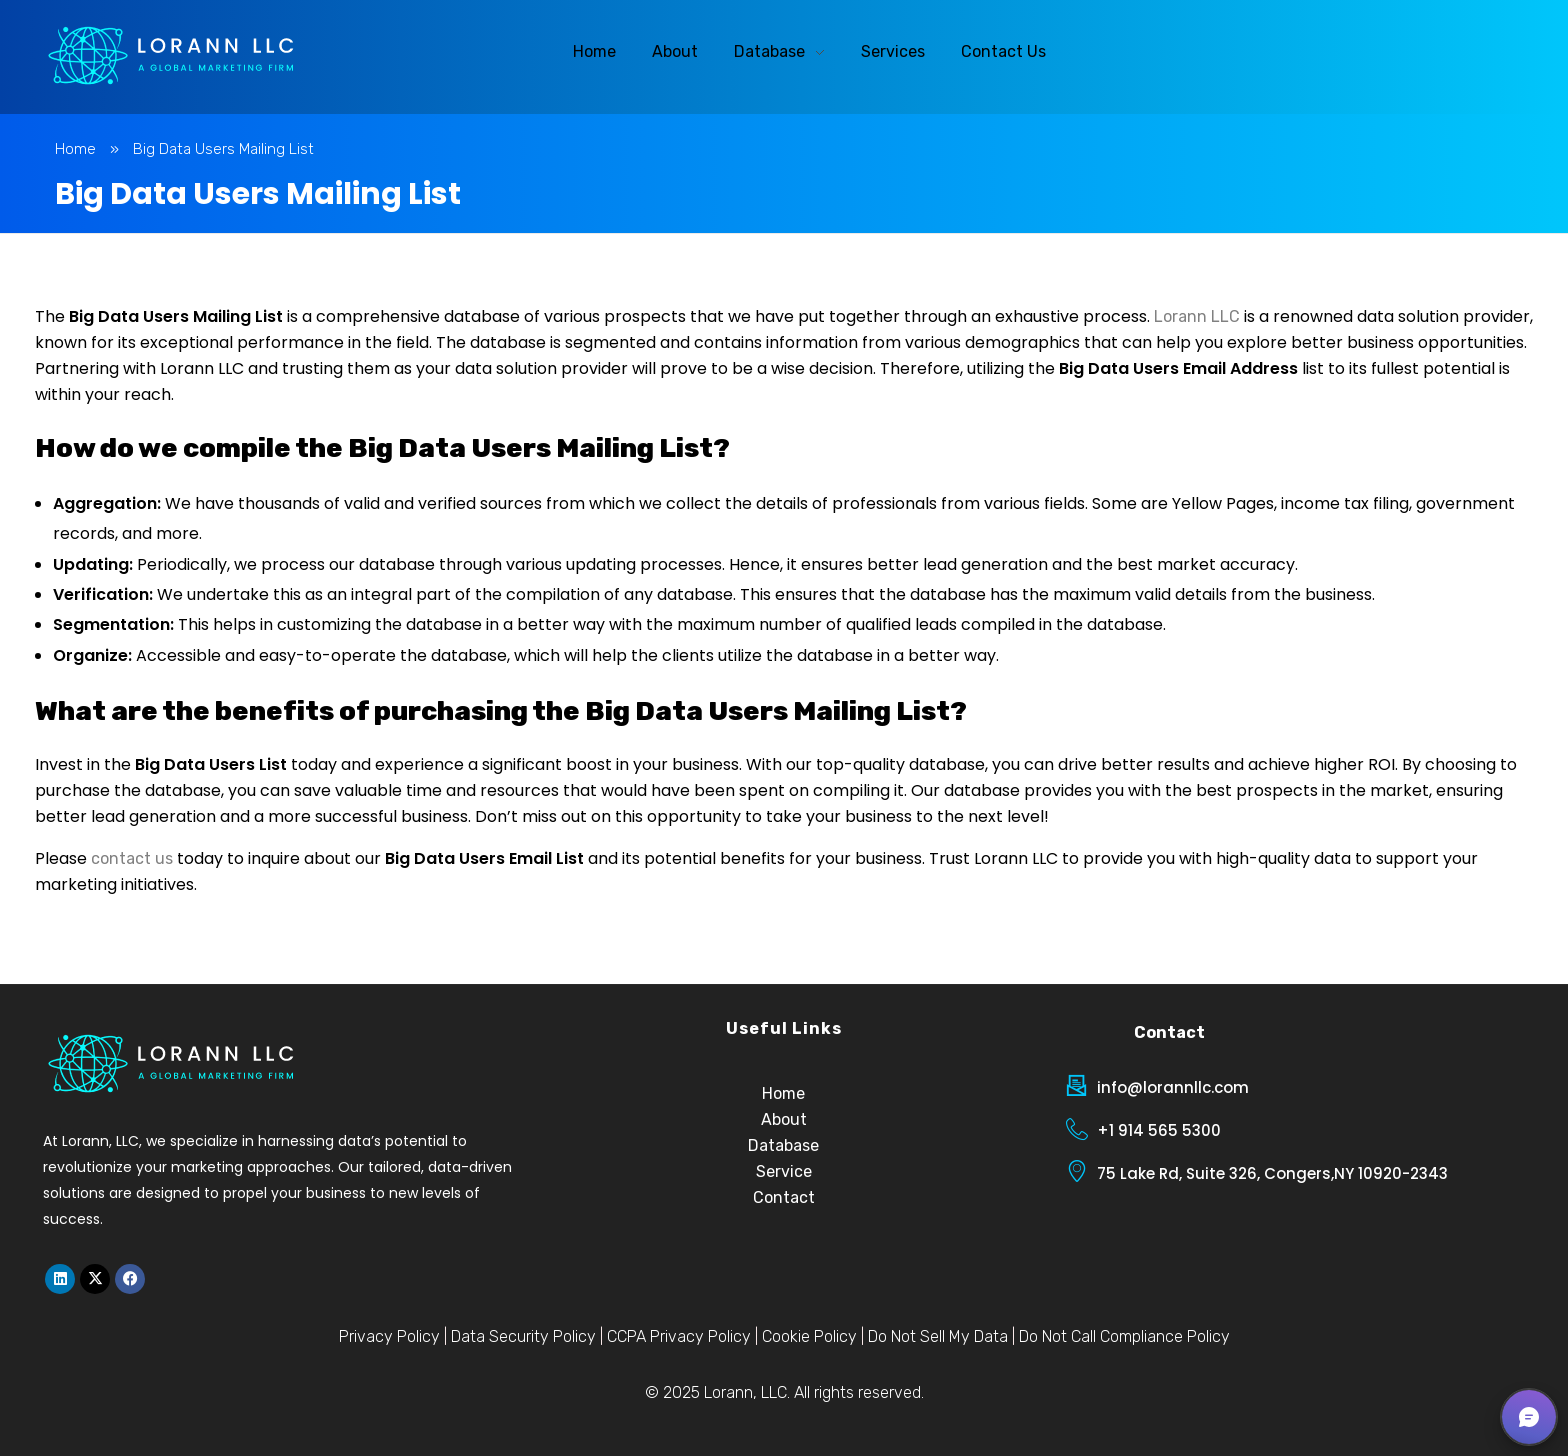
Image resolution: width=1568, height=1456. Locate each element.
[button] (1529, 1417)
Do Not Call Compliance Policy (1124, 1336)
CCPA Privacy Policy (679, 1336)
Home (75, 149)
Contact (784, 1197)
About (784, 1119)
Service (784, 1171)
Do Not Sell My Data (938, 1336)
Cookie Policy (809, 1336)
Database (783, 1145)
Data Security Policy (523, 1336)
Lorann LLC (1197, 316)
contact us (132, 858)
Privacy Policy (389, 1336)
